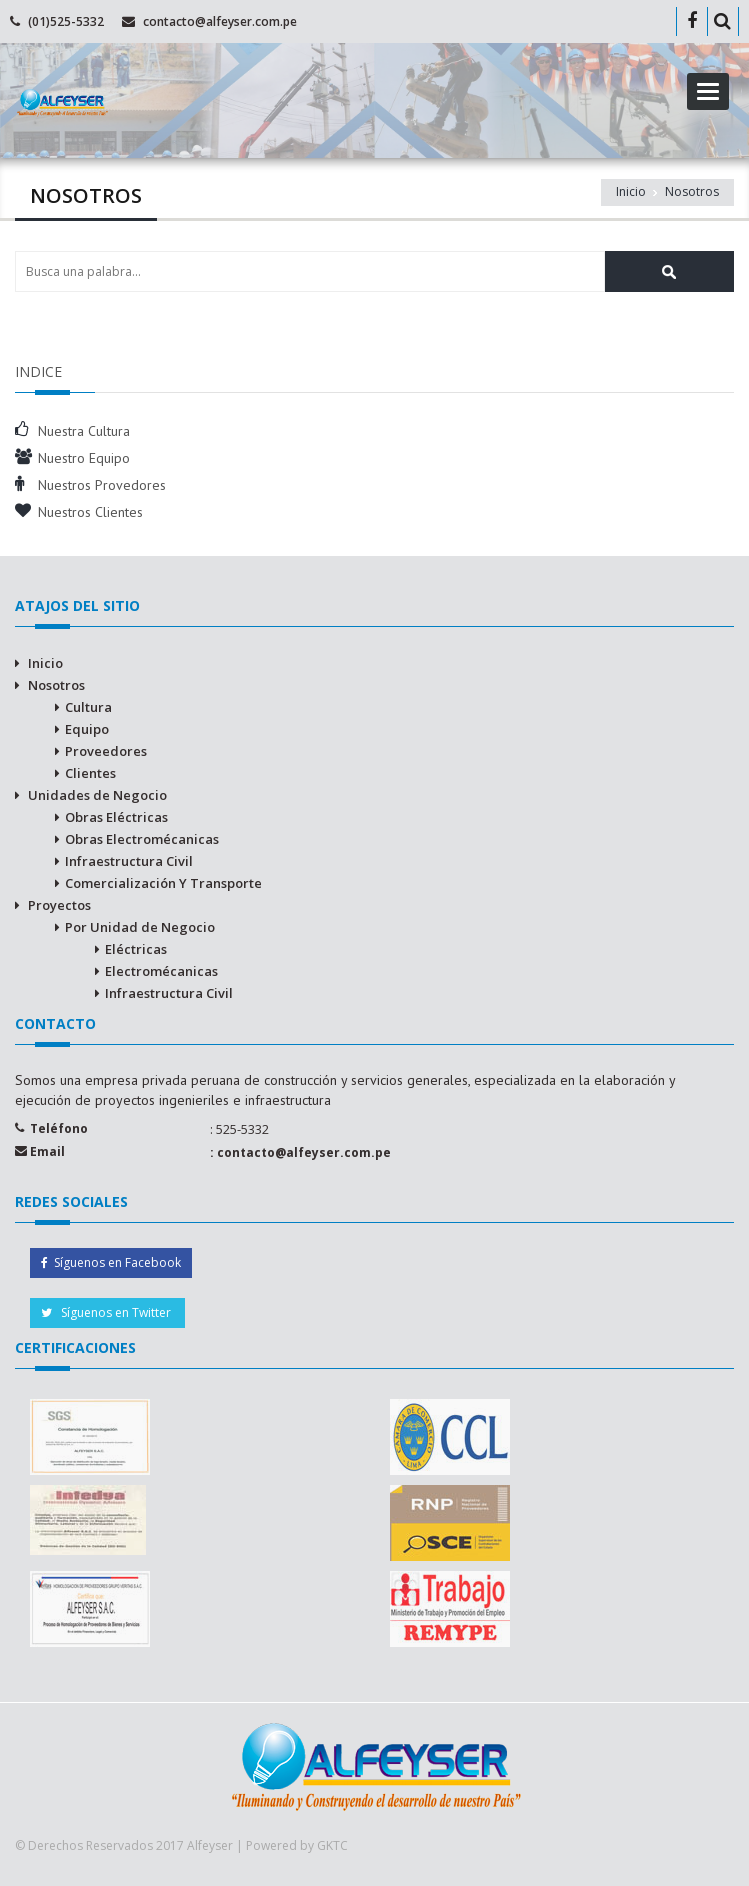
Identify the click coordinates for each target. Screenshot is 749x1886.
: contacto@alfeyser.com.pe (300, 1152)
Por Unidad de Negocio (140, 927)
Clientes (90, 773)
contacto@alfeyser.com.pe (220, 21)
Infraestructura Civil (129, 861)
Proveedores (106, 751)
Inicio (45, 663)
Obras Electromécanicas (142, 839)
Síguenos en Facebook (111, 1262)
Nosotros (56, 685)
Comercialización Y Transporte (163, 883)
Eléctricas (136, 949)
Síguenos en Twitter (107, 1312)
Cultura (88, 707)
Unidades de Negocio (97, 795)
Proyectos (59, 905)
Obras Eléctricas (116, 817)
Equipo (87, 729)
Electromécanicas (161, 971)
